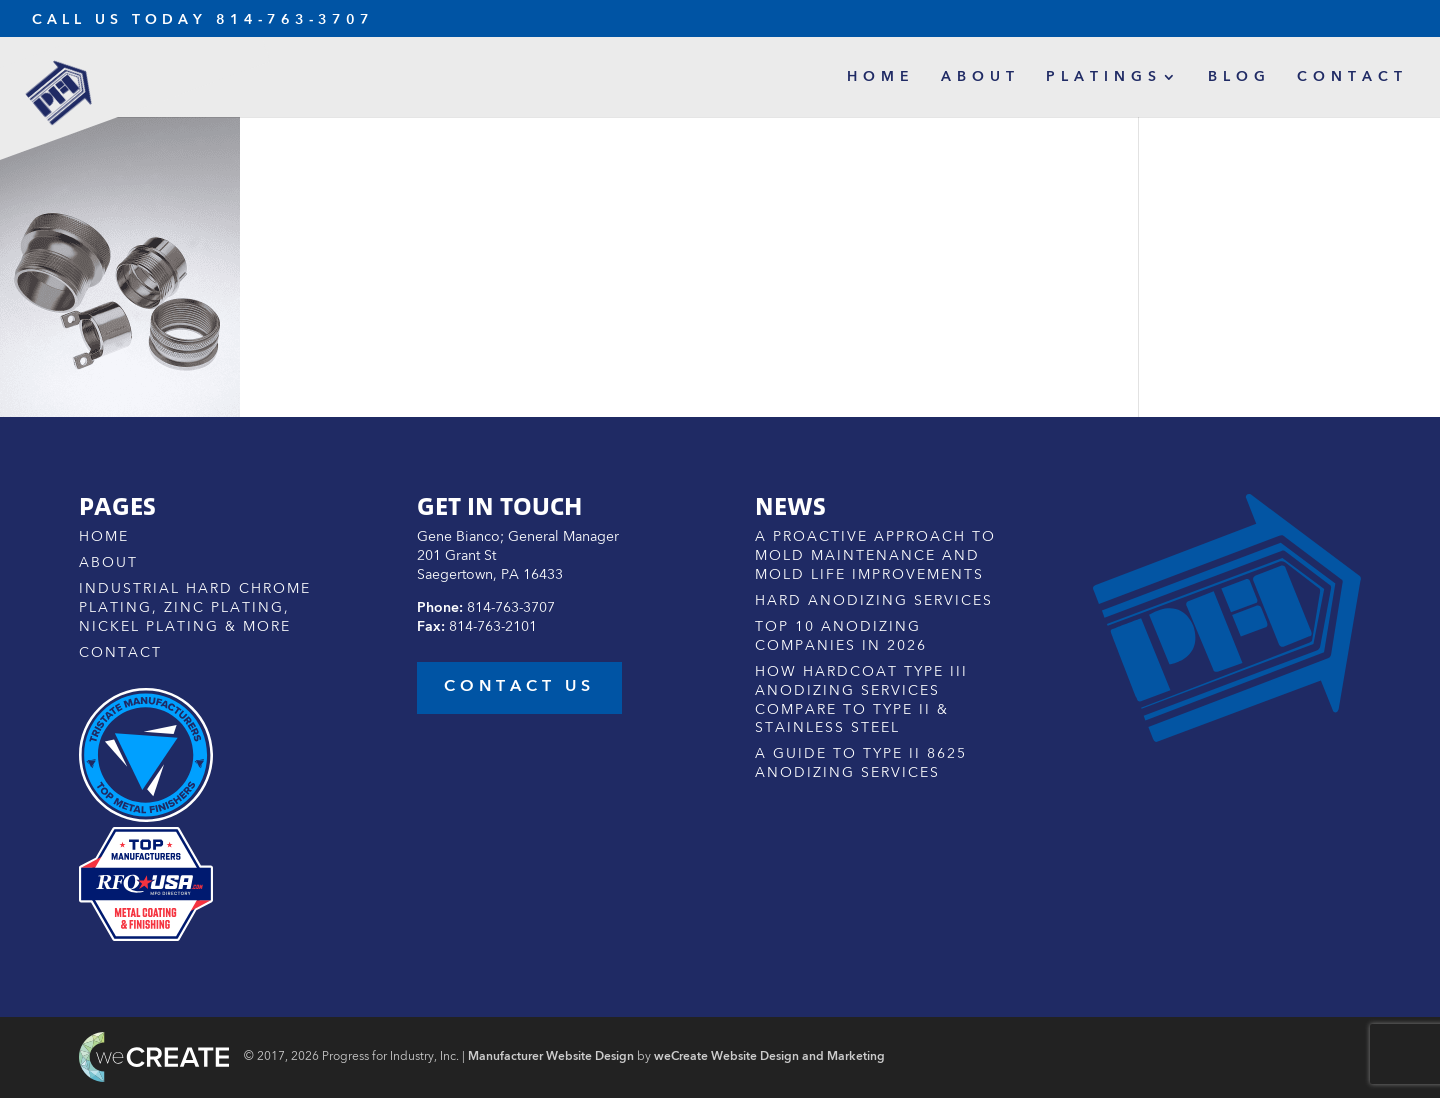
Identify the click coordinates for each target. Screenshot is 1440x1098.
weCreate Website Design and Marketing (769, 1057)
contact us (519, 687)
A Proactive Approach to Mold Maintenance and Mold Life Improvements (875, 556)
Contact (1352, 77)
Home (881, 77)
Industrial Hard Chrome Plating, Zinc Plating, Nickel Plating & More (195, 608)
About (980, 77)
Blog (1239, 77)
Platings (1104, 77)
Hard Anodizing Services (874, 601)
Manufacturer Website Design (551, 1057)
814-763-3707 (295, 20)
